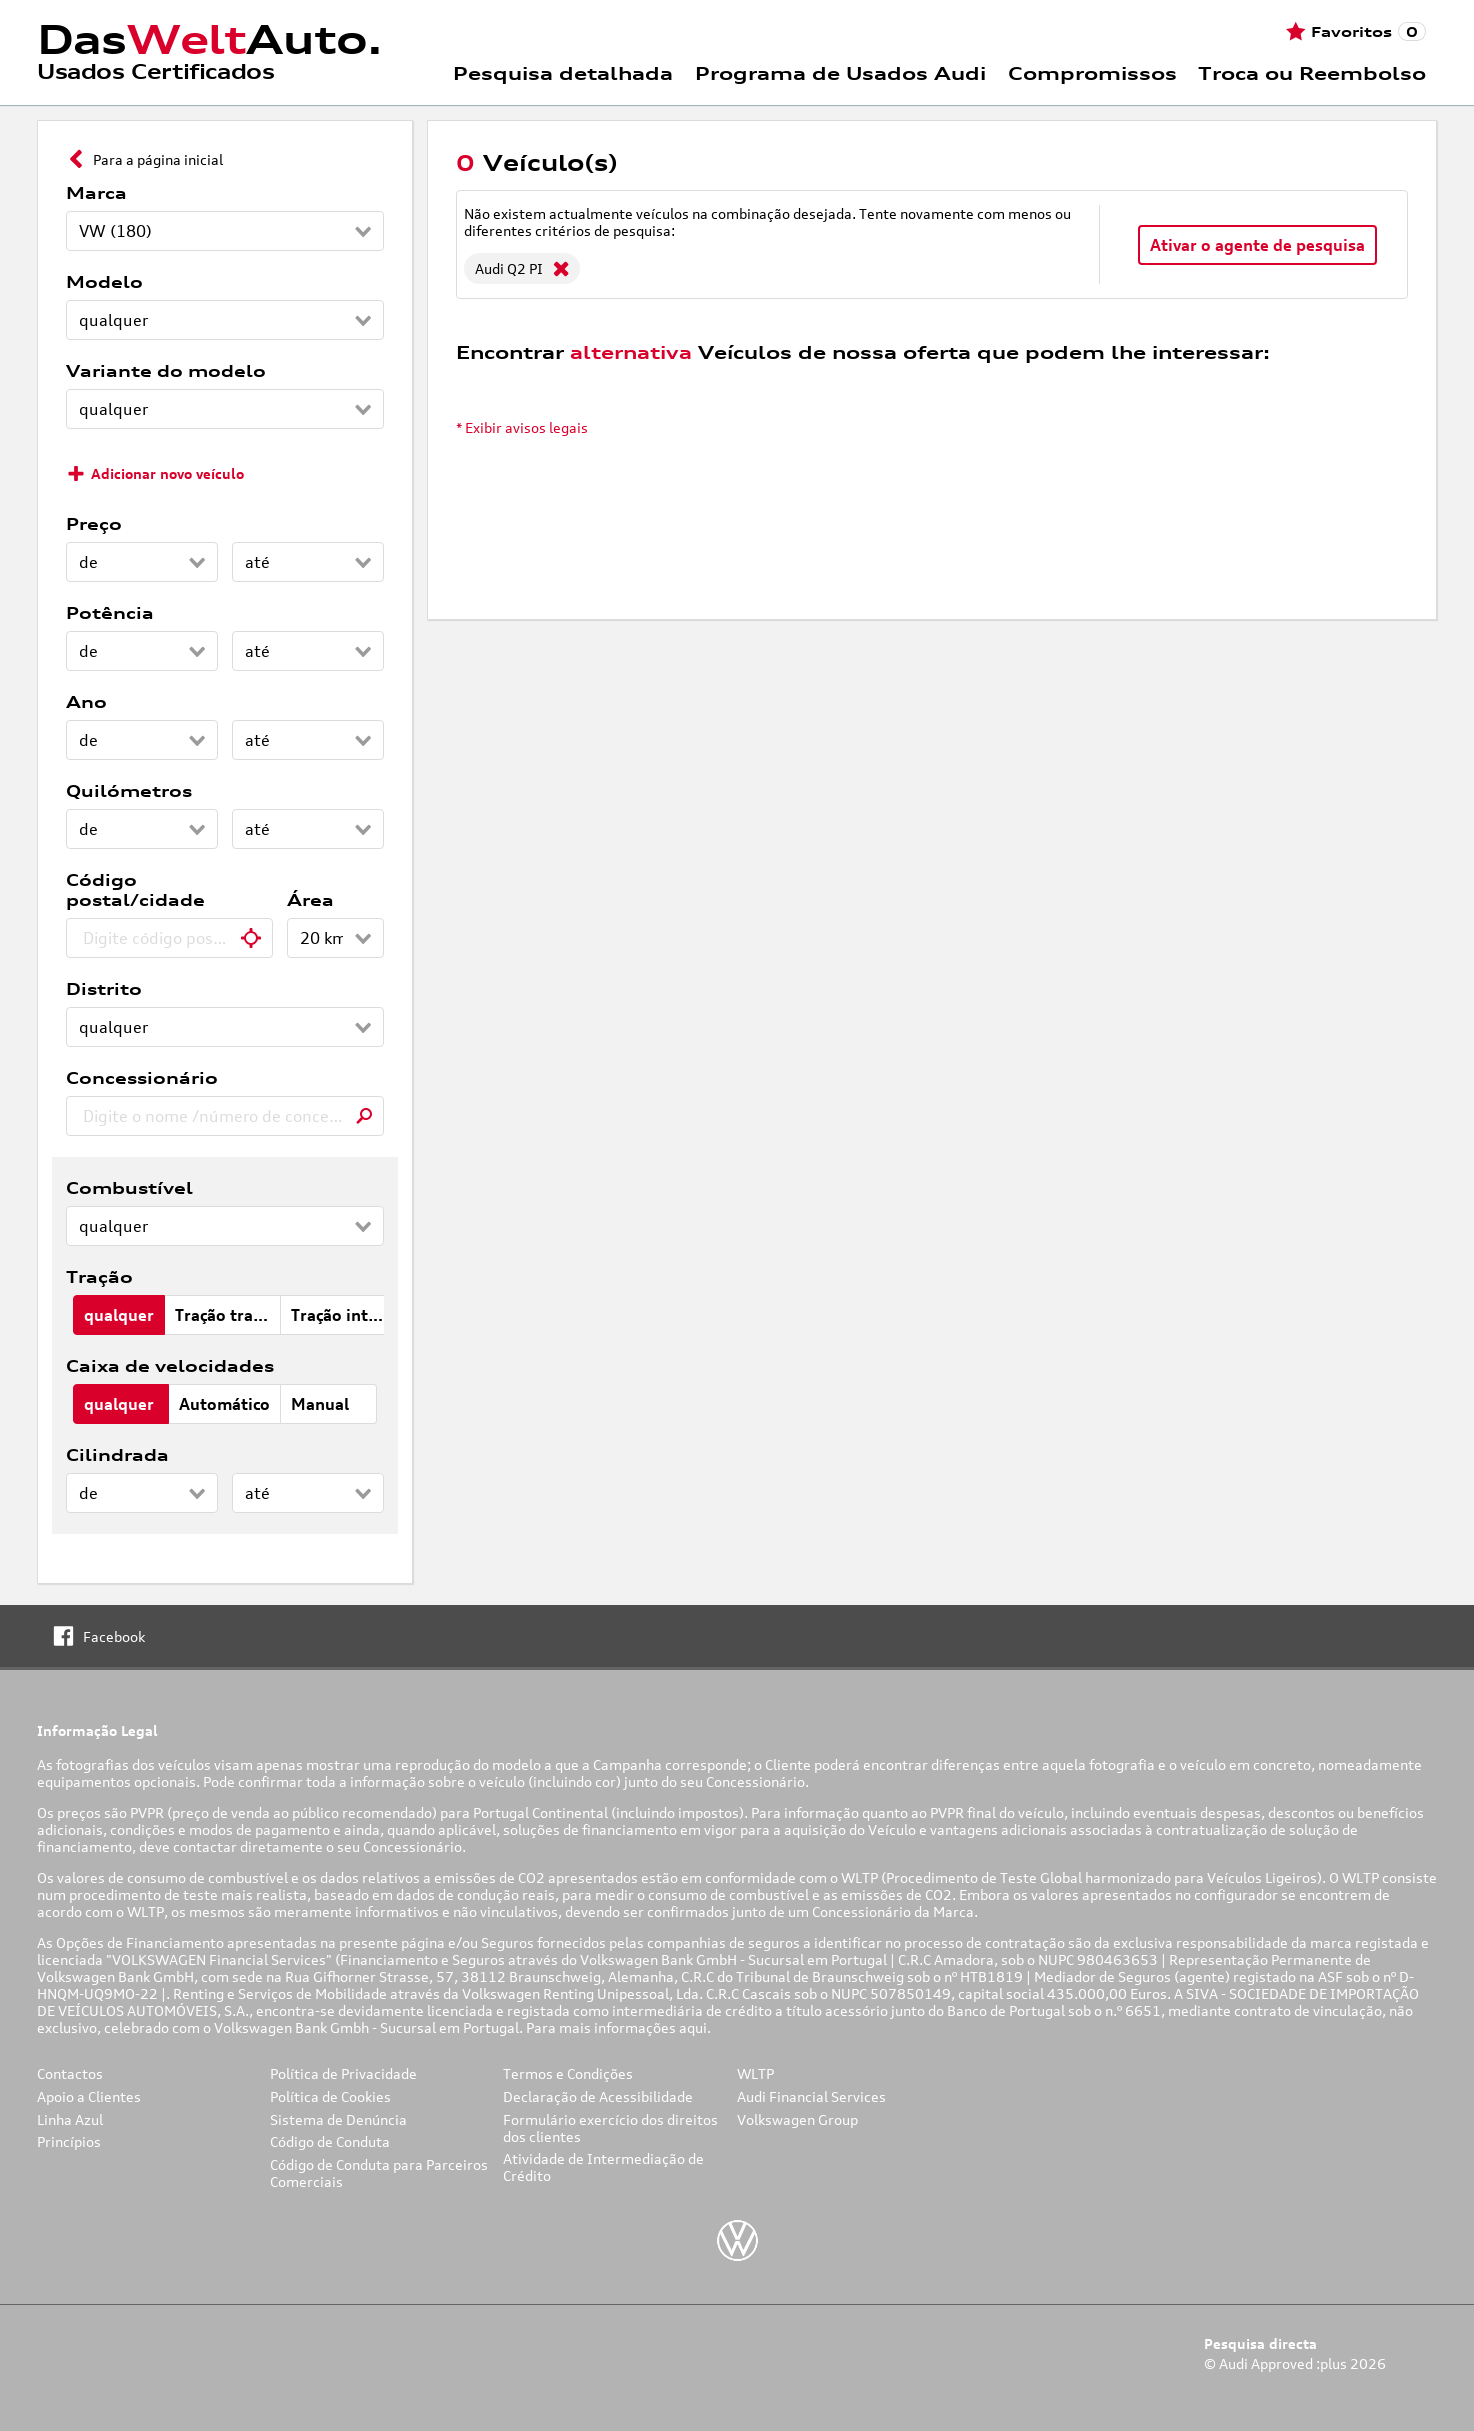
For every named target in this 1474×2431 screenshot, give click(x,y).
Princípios (69, 2141)
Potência (110, 613)
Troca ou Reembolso (1312, 73)
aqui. (696, 2027)
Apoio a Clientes (89, 2096)
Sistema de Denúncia (338, 2119)
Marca (96, 193)
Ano (86, 702)
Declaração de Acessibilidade (598, 2096)
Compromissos (1092, 73)
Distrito (104, 989)
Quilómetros (129, 791)
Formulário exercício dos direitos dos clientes (610, 2128)
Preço (94, 524)
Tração (99, 1277)
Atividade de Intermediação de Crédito (603, 2167)
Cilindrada (117, 1455)
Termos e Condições (568, 2073)
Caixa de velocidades (170, 1366)
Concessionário (142, 1078)
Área (310, 900)
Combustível (129, 1188)
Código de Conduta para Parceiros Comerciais (379, 2173)
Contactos (70, 2073)
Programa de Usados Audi (840, 73)
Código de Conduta (330, 2141)
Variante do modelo (166, 371)
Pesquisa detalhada (563, 73)
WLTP (755, 2073)
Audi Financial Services (811, 2096)
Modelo (104, 282)
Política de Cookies (330, 2096)
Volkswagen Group (797, 2119)
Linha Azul (70, 2119)
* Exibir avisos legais (522, 427)
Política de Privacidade (343, 2073)
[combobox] (169, 938)
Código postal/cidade (135, 890)
